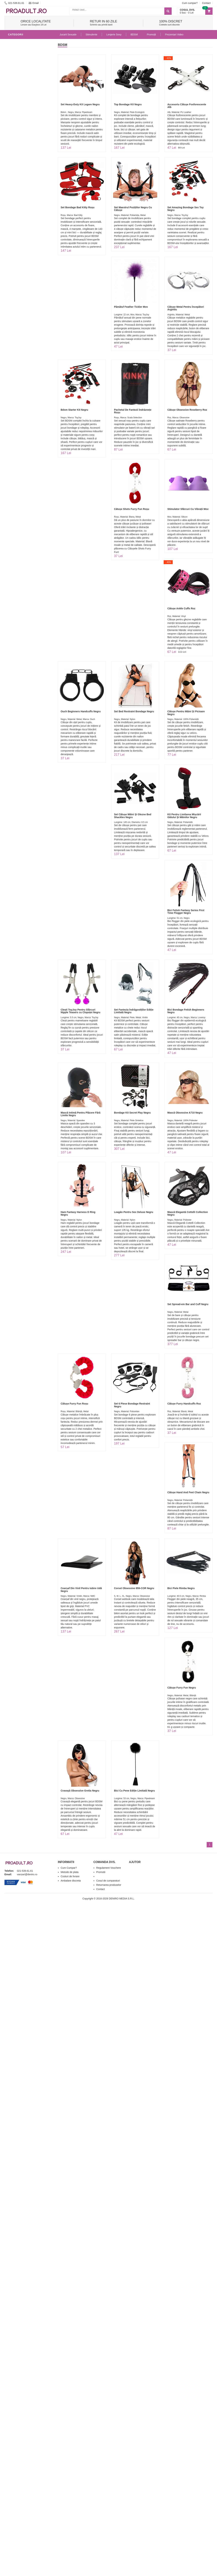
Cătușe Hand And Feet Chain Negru (188, 1492)
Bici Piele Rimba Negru (181, 1588)
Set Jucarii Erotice (22, 143)
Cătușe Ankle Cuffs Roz (181, 608)
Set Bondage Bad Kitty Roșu (77, 207)
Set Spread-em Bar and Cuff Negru (187, 1304)
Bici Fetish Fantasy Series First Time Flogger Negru (185, 911)
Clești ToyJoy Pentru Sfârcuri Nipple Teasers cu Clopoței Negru (80, 1011)
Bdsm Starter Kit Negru (74, 409)
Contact (206, 3)
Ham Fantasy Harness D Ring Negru (78, 1213)
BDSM (12, 41)
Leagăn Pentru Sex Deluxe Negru (133, 1212)
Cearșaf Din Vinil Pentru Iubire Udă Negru (81, 1589)
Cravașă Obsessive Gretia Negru (80, 1790)
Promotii (15, 164)
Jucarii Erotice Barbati (25, 89)
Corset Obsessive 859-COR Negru (134, 1588)
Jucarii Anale (18, 121)
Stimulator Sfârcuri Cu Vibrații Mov (188, 509)
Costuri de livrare (70, 1876)
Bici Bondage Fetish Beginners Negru (185, 1011)
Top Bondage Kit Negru (128, 104)
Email (34, 3)
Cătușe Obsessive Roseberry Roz (187, 409)
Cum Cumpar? (69, 1867)
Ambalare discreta (71, 1880)
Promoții (151, 34)
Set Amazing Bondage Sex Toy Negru (185, 208)
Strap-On (15, 132)
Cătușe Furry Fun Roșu (74, 1403)
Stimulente (91, 34)
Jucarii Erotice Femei (24, 127)
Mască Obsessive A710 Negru (185, 1112)
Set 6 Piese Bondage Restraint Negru (132, 1405)
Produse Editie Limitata (25, 175)
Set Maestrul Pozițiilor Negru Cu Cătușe (133, 208)
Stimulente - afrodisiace (26, 84)
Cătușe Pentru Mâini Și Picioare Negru (186, 712)
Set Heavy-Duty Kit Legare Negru (80, 104)
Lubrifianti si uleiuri (23, 100)
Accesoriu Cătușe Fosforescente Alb (186, 105)
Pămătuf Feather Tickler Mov (131, 306)
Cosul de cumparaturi (108, 1880)
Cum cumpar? (190, 3)
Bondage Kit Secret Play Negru (132, 1112)
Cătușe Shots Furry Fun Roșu (131, 509)
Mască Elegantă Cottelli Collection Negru (187, 1213)
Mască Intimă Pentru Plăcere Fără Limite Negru (80, 1114)
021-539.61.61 (14, 3)
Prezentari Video (21, 169)
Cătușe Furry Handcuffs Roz (184, 1403)
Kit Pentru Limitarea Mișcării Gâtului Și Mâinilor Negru (184, 815)
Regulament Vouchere (108, 1867)
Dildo (13, 116)
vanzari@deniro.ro (27, 1874)
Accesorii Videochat (23, 159)
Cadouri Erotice (20, 137)
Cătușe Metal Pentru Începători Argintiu (185, 308)
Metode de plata (69, 1872)
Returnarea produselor (108, 1884)
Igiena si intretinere (23, 105)
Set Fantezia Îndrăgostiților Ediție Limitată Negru (134, 1011)
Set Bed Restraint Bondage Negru (134, 711)
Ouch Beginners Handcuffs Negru (81, 711)
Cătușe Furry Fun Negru (181, 1687)
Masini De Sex (18, 148)
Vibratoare (17, 95)
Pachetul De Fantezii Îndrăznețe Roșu (132, 411)
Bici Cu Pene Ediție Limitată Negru (134, 1790)
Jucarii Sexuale (68, 34)
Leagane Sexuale (21, 153)
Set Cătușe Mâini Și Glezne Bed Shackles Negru (132, 815)
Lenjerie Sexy (18, 111)
